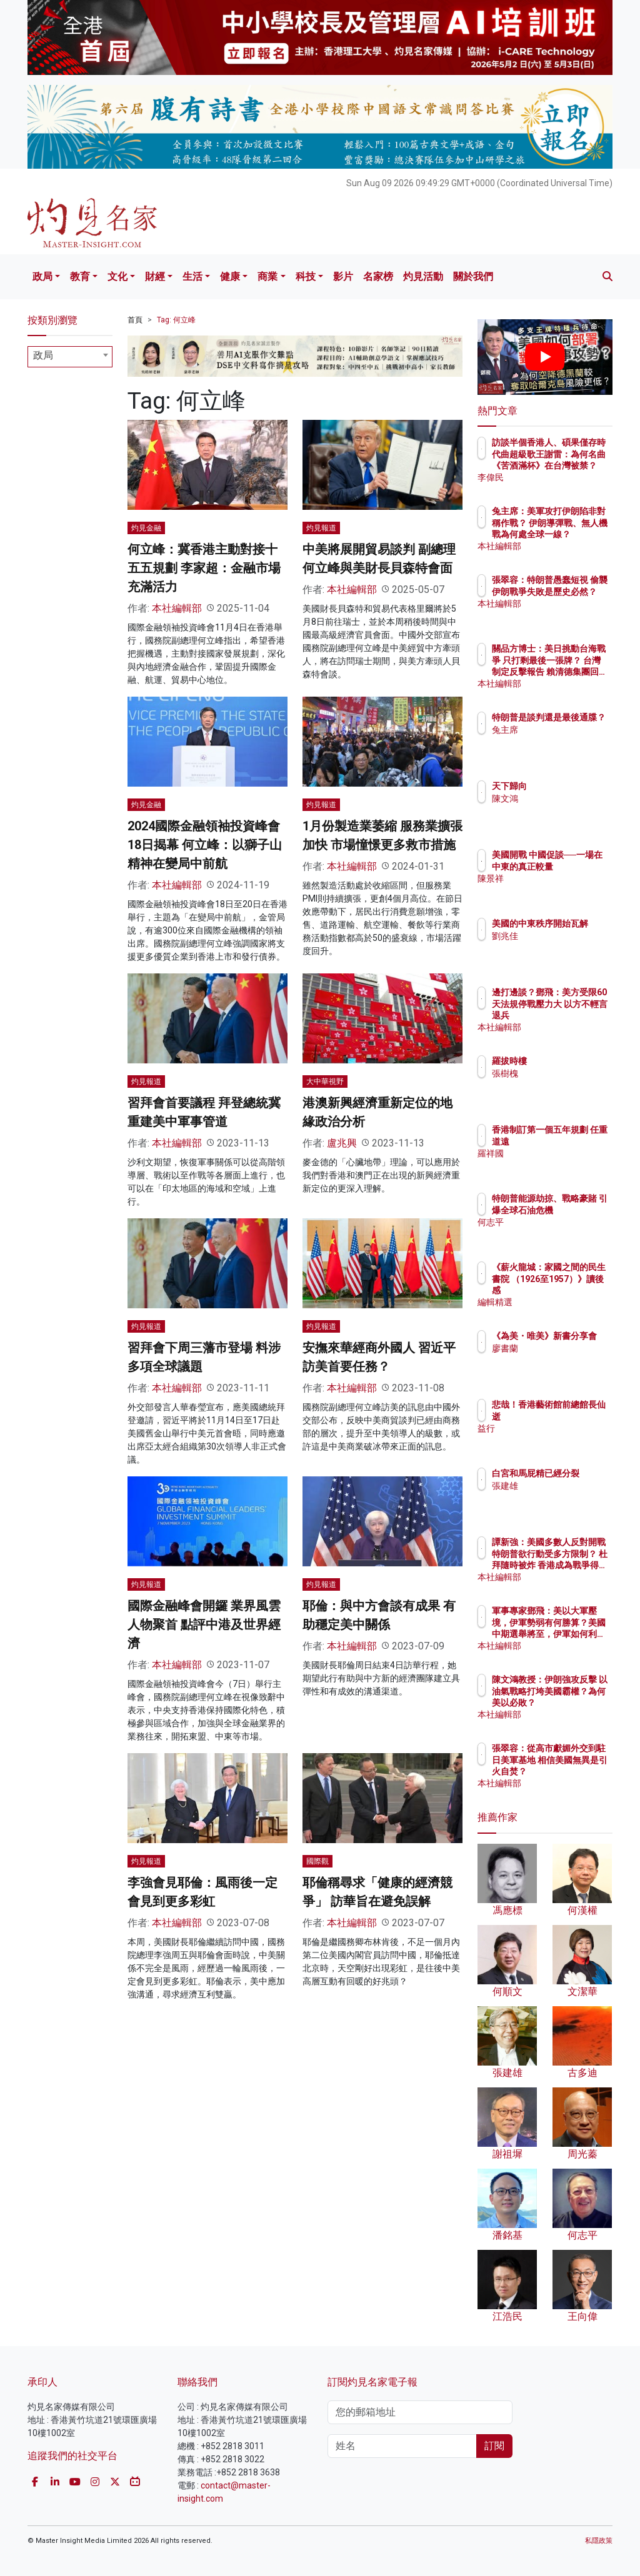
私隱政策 (598, 2541)
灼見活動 (423, 276)
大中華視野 (325, 1081)
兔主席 (559, 741)
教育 (80, 276)
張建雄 (559, 1497)
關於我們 (473, 276)
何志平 (559, 1233)
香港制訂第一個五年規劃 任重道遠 (577, 1141)
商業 (268, 276)
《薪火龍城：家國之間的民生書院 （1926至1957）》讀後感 (577, 1290)
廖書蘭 (559, 1360)
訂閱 (494, 2446)
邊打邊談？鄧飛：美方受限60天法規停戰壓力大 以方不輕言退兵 (573, 1015)
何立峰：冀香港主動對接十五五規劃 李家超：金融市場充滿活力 (204, 568)
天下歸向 (563, 786)
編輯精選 (563, 1302)
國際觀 (317, 1861)
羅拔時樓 (563, 1061)
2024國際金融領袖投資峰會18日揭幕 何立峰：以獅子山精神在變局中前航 (205, 844)
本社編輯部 (177, 608)
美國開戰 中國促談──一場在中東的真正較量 (577, 866)
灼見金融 (146, 528)
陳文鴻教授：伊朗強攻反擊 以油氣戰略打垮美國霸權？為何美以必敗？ (577, 1702)
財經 (155, 276)
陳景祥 (559, 890)
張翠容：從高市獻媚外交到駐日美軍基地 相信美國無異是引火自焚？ (577, 1771)
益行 (555, 1428)
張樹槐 (559, 1073)
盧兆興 (342, 1143)
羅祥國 (559, 1165)
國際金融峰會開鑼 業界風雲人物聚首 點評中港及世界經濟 (204, 1624)
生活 (192, 276)
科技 (306, 276)
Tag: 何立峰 (176, 320)
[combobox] (70, 356)
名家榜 (378, 276)
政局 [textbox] (43, 355)
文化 (118, 276)
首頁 (135, 320)
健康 (230, 276)
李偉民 (559, 477)
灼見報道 (321, 528)
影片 (343, 276)
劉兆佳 (559, 947)
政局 (42, 276)
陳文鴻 (559, 798)
